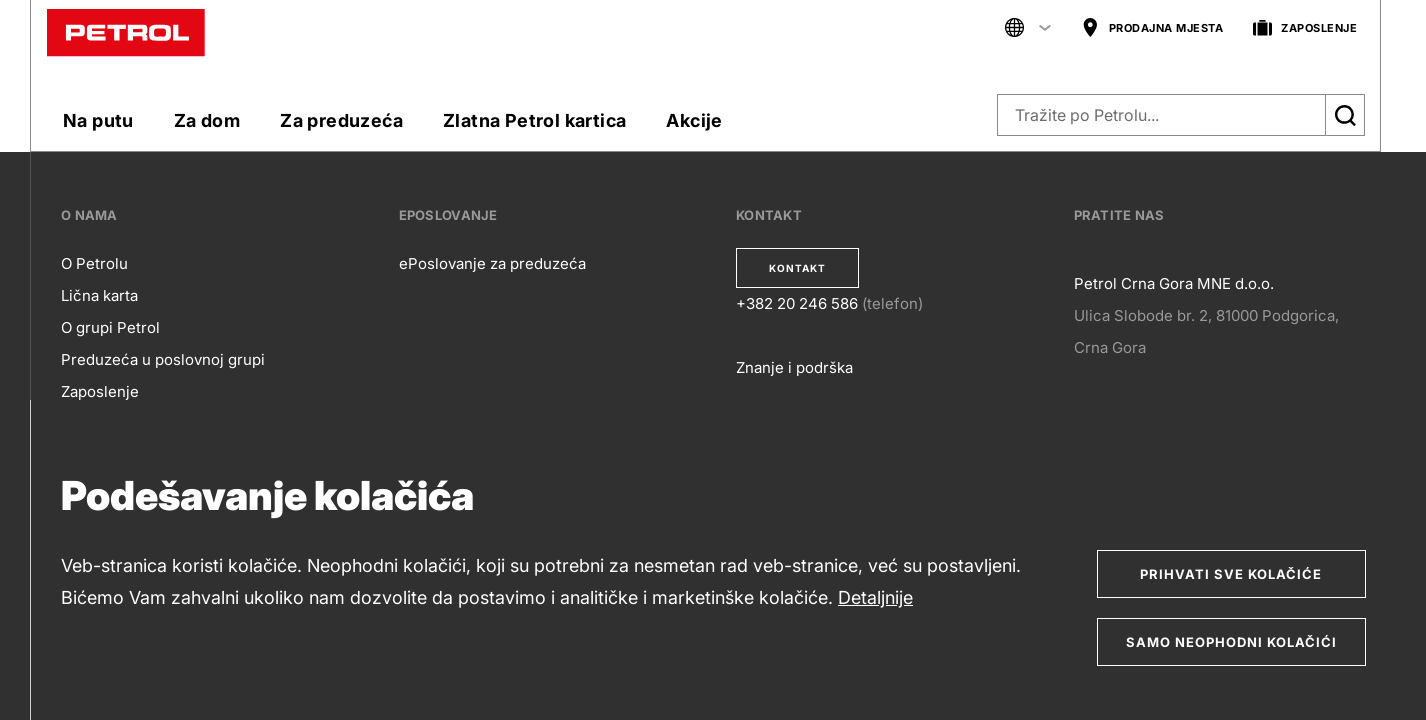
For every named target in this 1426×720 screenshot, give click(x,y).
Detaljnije (875, 597)
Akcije (694, 120)
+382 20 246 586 (797, 303)
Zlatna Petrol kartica (534, 120)
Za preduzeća (341, 120)
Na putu (98, 120)
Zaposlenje (100, 391)
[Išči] (1345, 115)
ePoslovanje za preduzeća (492, 263)
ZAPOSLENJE (1305, 28)
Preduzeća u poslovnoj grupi (163, 359)
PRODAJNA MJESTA (1152, 28)
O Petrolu (94, 263)
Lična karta (99, 295)
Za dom (207, 120)
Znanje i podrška (794, 367)
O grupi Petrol (110, 327)
